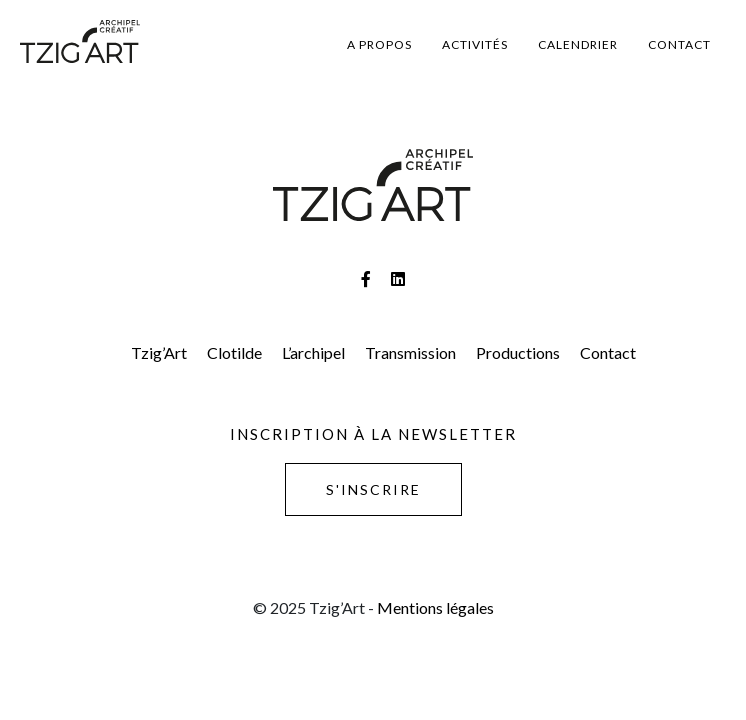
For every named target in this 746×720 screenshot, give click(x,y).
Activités (475, 44)
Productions (518, 352)
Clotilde (234, 352)
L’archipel (313, 352)
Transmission (410, 352)
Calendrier (578, 44)
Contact (679, 44)
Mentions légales (435, 607)
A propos (379, 44)
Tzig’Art (159, 352)
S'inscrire (373, 489)
